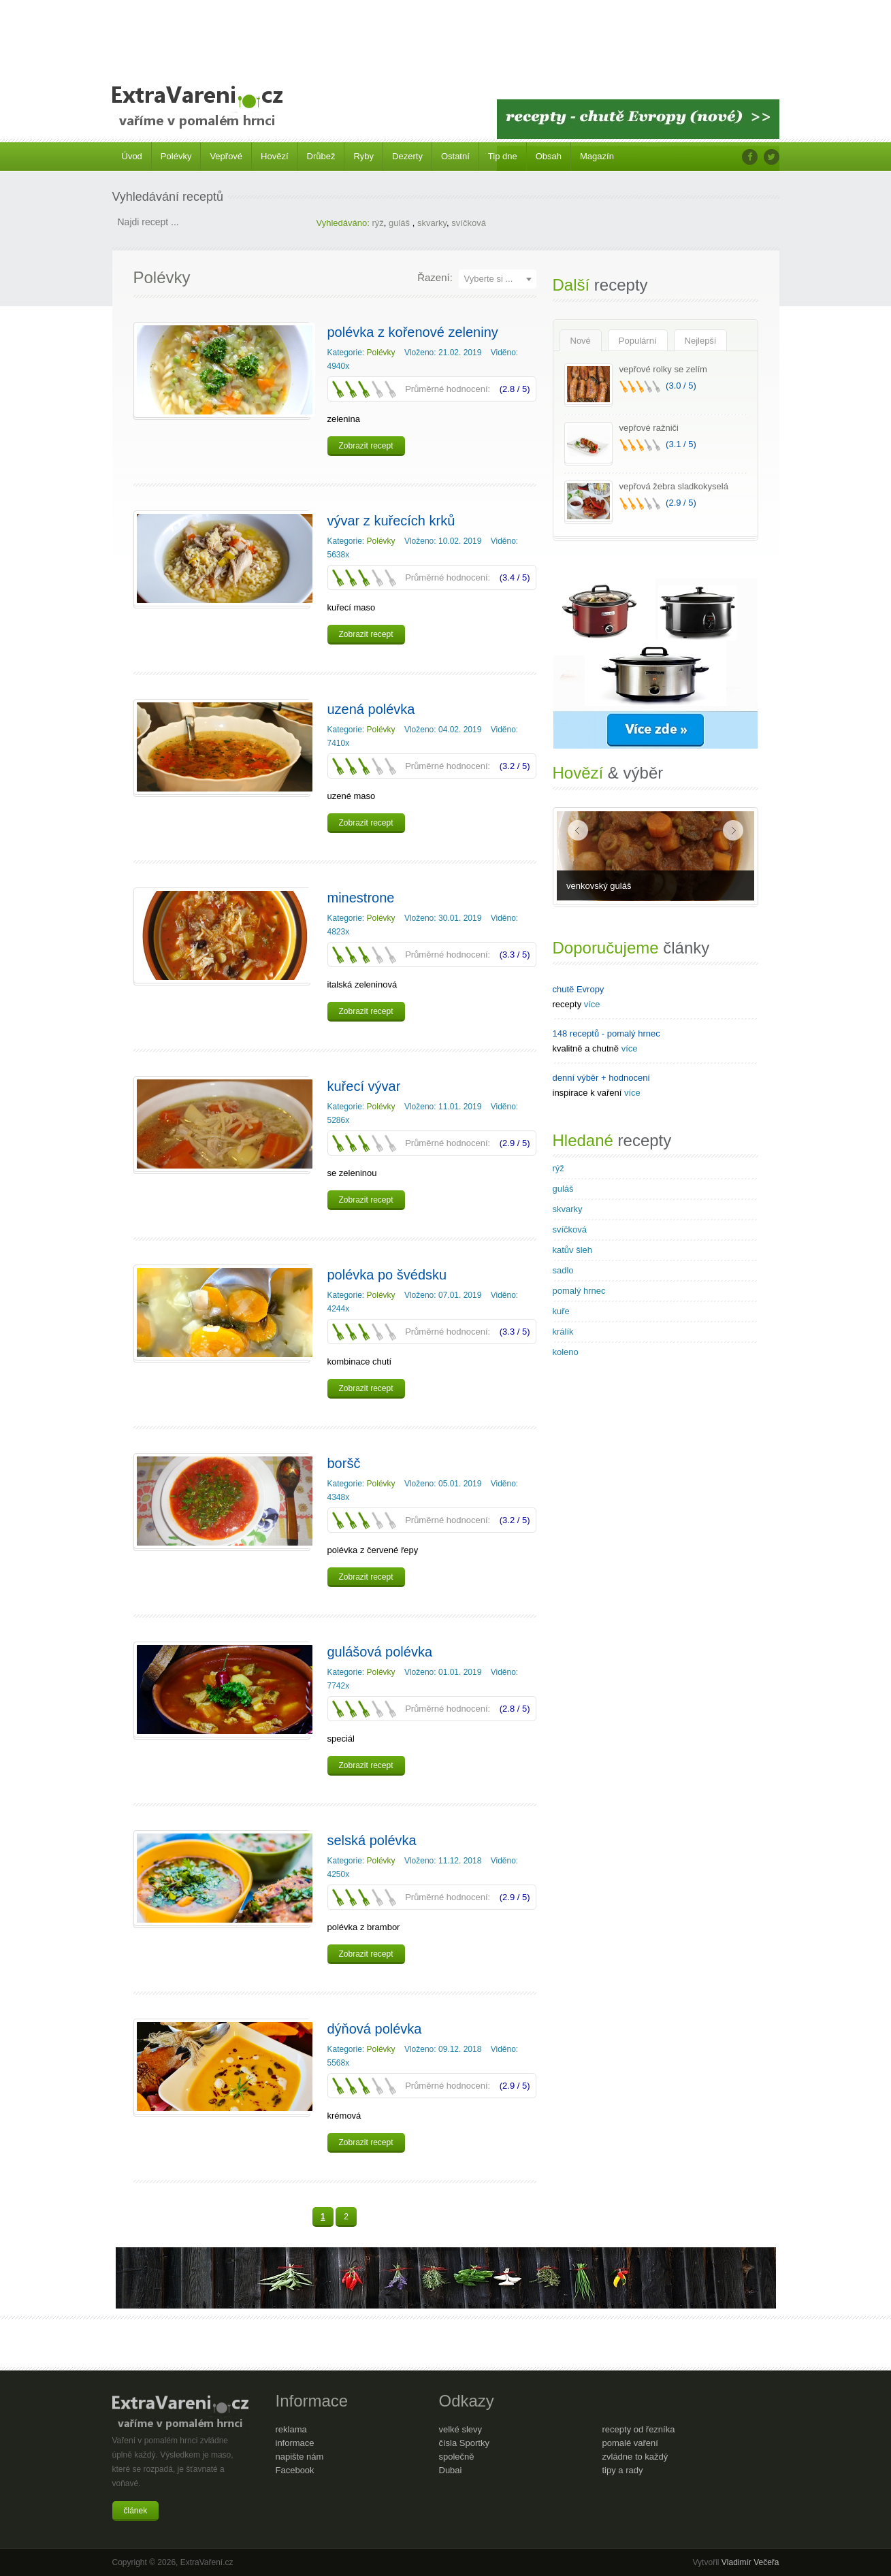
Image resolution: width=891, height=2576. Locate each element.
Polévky (176, 156)
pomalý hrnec (579, 1291)
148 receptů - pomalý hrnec (606, 1033)
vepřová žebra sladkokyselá (673, 486)
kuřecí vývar (364, 1086)
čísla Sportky (464, 2443)
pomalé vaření (630, 2443)
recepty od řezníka (638, 2429)
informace (295, 2443)
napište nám (300, 2456)
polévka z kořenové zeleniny (412, 332)
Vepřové (226, 156)
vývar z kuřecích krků (391, 520)
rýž (377, 223)
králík (563, 1331)
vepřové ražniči (649, 428)
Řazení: (435, 277)
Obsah (549, 156)
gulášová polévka (380, 1651)
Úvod (132, 156)
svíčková (468, 223)
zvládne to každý (635, 2456)
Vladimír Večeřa (750, 2562)
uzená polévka (371, 709)
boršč (344, 1463)
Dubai (450, 2470)
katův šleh (573, 1250)
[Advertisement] (446, 34)
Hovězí (274, 156)
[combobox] (497, 279)
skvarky (432, 223)
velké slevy (461, 2429)
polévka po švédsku (387, 1274)
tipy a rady (622, 2470)
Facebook (295, 2470)
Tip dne (502, 156)
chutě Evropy (578, 989)
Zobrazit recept (366, 446)
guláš (400, 223)
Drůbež (321, 156)
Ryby (363, 156)
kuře (561, 1311)
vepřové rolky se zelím (663, 369)
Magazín (597, 156)
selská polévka (372, 1840)
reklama (291, 2429)
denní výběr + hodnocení (601, 1078)
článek (136, 2510)
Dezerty (407, 156)
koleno (566, 1352)
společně (456, 2456)
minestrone (361, 897)
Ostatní (455, 156)
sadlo (563, 1270)
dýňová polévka (374, 2028)
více (592, 1004)
